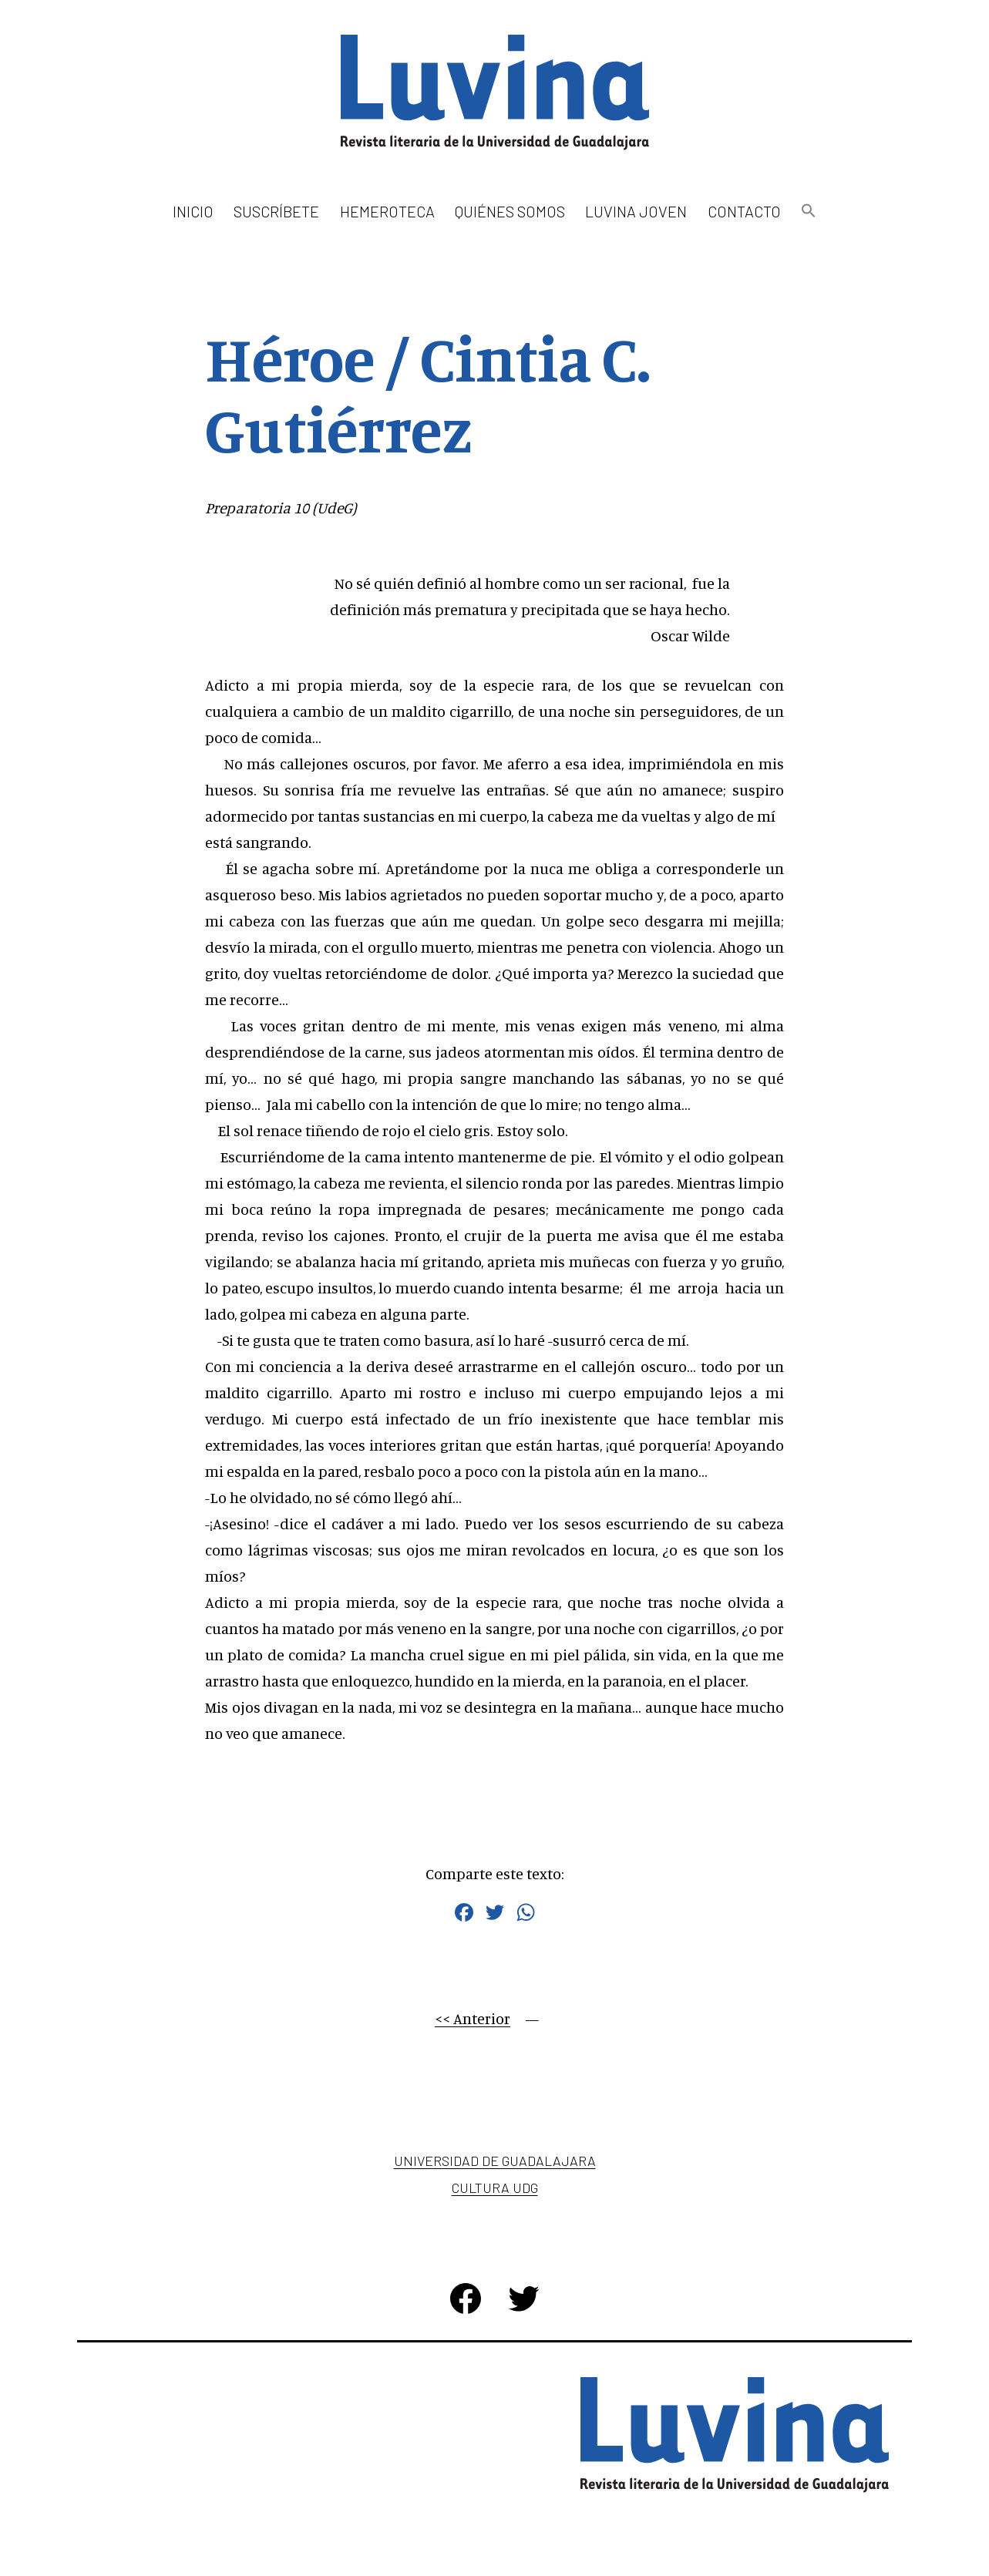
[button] (808, 211)
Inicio (193, 211)
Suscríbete (276, 211)
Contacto (744, 211)
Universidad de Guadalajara (495, 2160)
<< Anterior (472, 2018)
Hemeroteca (387, 211)
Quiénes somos (510, 211)
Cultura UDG (495, 2187)
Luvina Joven (636, 211)
